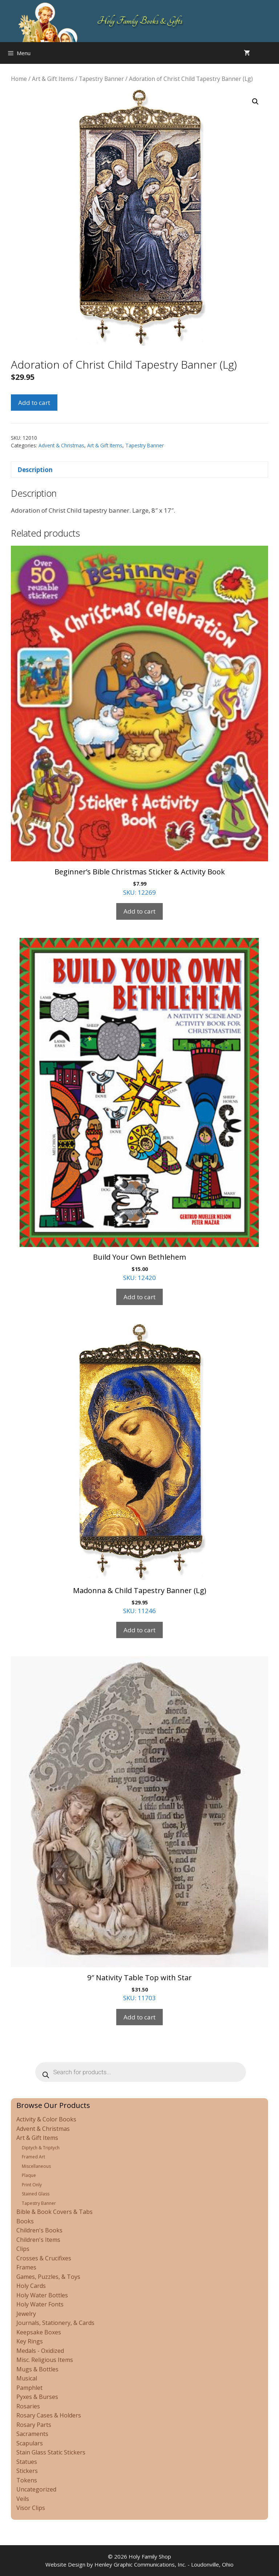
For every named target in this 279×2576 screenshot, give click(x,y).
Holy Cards (31, 2286)
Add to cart (34, 402)
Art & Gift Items (53, 79)
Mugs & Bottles (37, 2369)
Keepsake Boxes (38, 2332)
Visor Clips (30, 2508)
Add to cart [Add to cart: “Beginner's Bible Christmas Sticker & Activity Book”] (139, 911)
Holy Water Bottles (42, 2295)
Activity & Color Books (46, 2119)
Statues (26, 2462)
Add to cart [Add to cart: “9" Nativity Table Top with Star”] (139, 2017)
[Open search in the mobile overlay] (271, 53)
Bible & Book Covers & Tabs (54, 2212)
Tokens (26, 2480)
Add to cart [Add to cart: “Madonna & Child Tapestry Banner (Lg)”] (139, 1630)
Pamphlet (29, 2388)
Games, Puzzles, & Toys (48, 2277)
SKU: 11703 (139, 1829)
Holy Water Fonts (40, 2304)
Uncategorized (36, 2489)
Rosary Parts (33, 2425)
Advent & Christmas (61, 445)
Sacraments (32, 2434)
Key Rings (29, 2341)
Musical (26, 2378)
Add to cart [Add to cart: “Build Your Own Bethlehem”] (139, 1297)
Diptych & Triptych (41, 2148)
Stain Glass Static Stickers (50, 2452)
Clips (22, 2249)
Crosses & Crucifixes (43, 2258)
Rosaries (28, 2406)
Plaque (29, 2175)
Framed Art (33, 2157)
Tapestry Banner (101, 79)
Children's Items (38, 2240)
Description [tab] (35, 469)
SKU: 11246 (139, 1469)
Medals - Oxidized (40, 2351)
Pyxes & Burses (37, 2397)
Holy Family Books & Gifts (139, 20)
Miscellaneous (36, 2166)
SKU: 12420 (139, 1110)
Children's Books (39, 2230)
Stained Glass (35, 2194)
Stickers (27, 2471)
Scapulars (29, 2443)
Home (19, 79)
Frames (26, 2267)
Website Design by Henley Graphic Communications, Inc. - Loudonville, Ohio (139, 2564)
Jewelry (26, 2314)
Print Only (32, 2185)
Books (25, 2221)
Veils (22, 2499)
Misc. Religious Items (44, 2360)
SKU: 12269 (139, 721)
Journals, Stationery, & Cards (55, 2323)
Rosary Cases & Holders (48, 2415)
